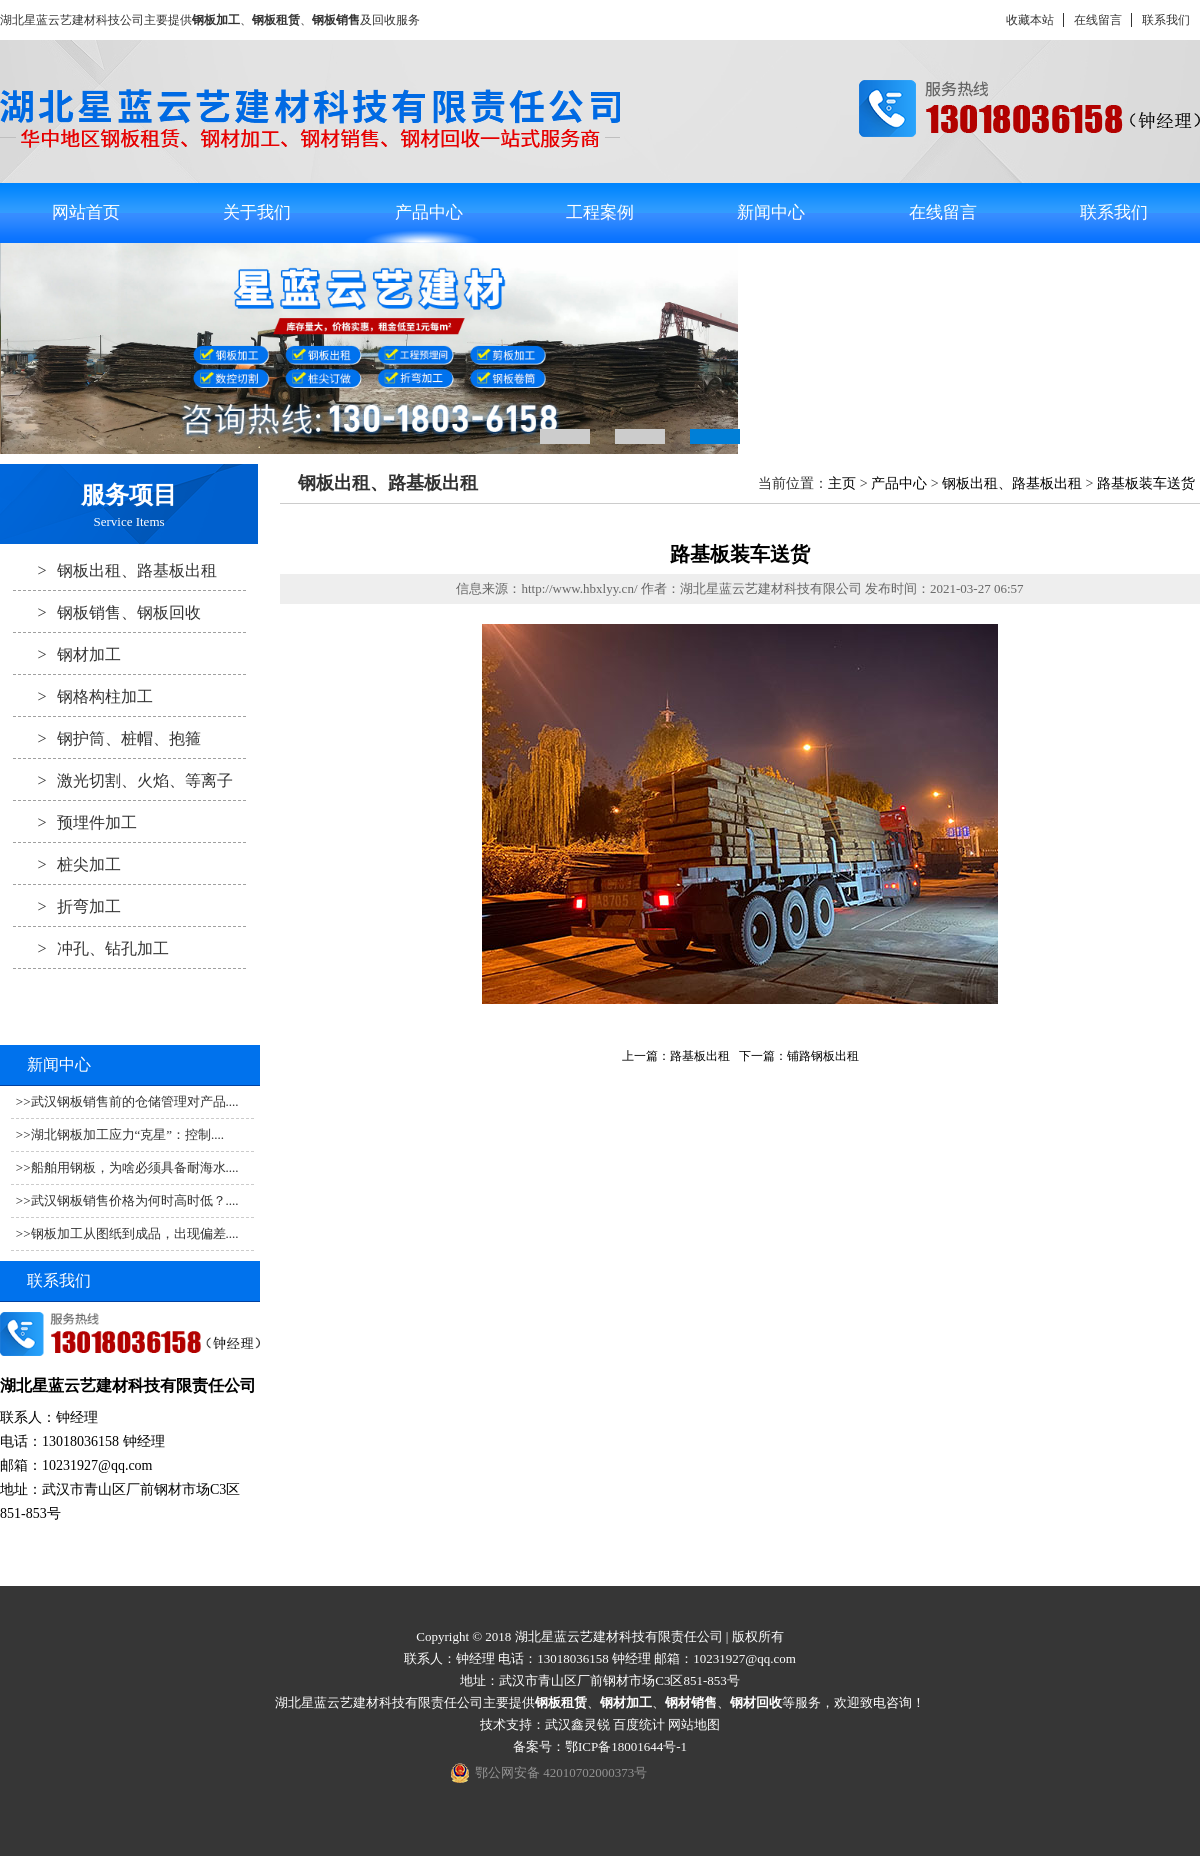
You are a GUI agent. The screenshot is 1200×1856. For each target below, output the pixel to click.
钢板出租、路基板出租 (115, 570)
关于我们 (257, 212)
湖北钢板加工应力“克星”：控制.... (128, 1134)
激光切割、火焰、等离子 (123, 780)
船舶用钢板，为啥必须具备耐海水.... (135, 1167)
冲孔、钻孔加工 (91, 948)
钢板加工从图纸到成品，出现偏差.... (135, 1233)
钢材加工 (67, 654)
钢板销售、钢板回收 (107, 612)
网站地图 (694, 1724)
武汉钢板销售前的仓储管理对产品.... (135, 1101)
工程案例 (600, 212)
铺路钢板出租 (823, 1056)
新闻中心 (771, 212)
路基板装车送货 (1146, 483)
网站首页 (86, 212)
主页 (842, 483)
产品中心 (429, 212)
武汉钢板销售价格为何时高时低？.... (135, 1200)
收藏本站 (1030, 20)
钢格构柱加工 (83, 696)
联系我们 (1166, 20)
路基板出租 (700, 1056)
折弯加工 (67, 906)
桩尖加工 (67, 864)
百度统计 (639, 1724)
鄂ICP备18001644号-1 (626, 1746)
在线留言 (1098, 20)
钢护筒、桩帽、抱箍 (107, 738)
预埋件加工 (75, 822)
